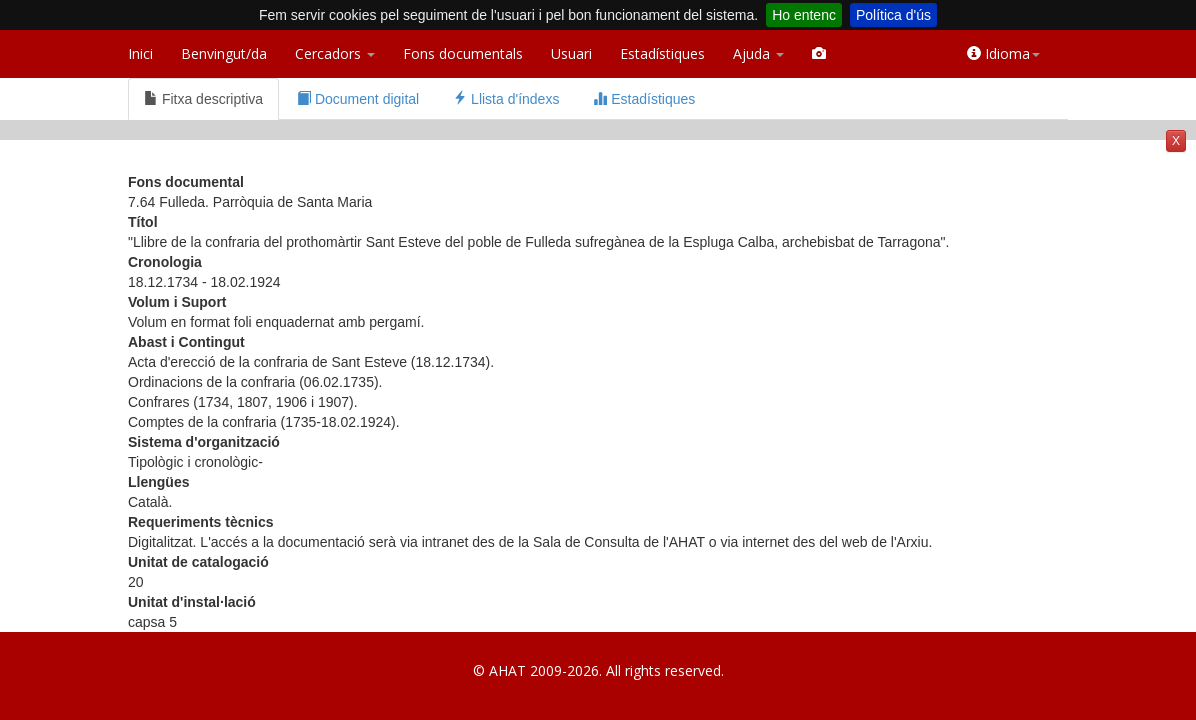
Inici (140, 53)
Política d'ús (893, 15)
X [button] (1176, 141)
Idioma (1003, 53)
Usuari (571, 53)
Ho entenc (804, 15)
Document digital (358, 99)
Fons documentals (463, 53)
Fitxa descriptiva (203, 99)
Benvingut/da (224, 53)
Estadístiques (662, 53)
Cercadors (335, 53)
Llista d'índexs (506, 99)
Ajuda (758, 53)
